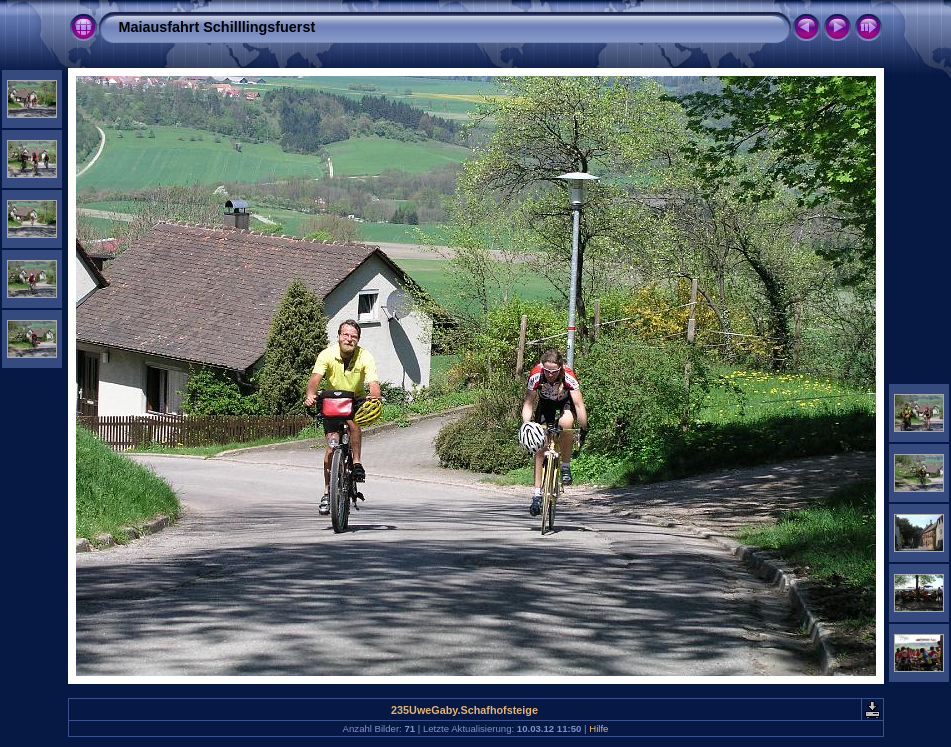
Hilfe (598, 728)
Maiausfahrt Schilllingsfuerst (217, 27)
